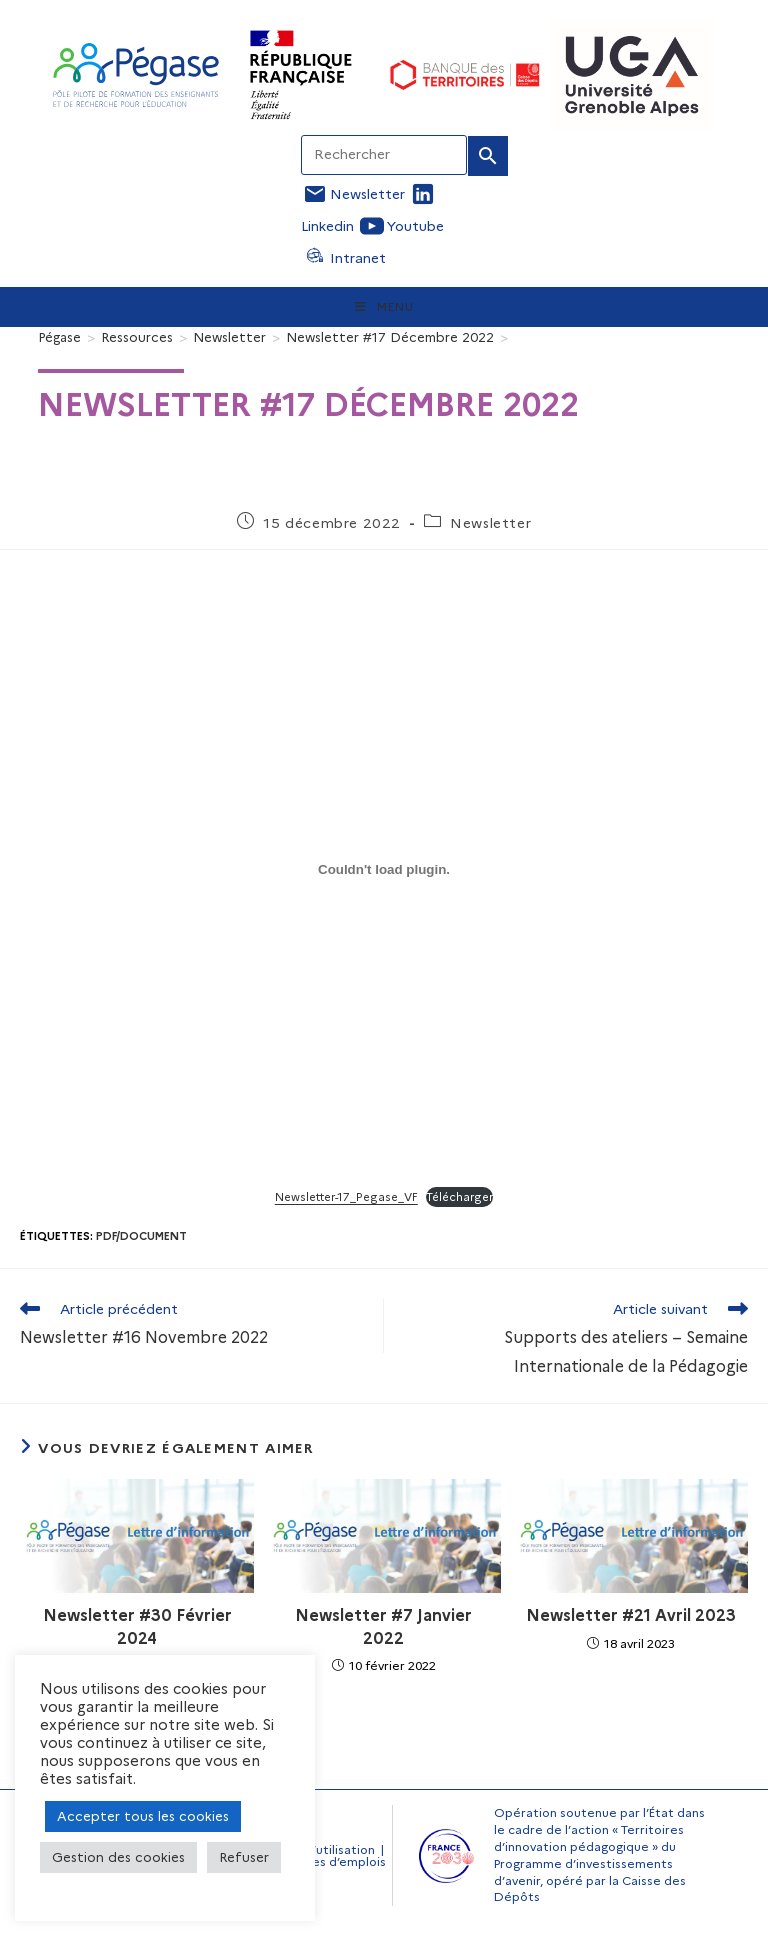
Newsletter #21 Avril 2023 (631, 1615)
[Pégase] (59, 337)
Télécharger (459, 1197)
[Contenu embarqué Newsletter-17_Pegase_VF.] (384, 870)
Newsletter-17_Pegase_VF (346, 1197)
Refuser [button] (244, 1857)
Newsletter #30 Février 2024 (137, 1626)
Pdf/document (141, 1236)
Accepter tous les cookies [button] (143, 1816)
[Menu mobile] (384, 307)
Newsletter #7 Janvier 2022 (383, 1626)
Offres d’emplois (336, 1861)
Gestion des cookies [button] (118, 1857)
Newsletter (490, 523)
